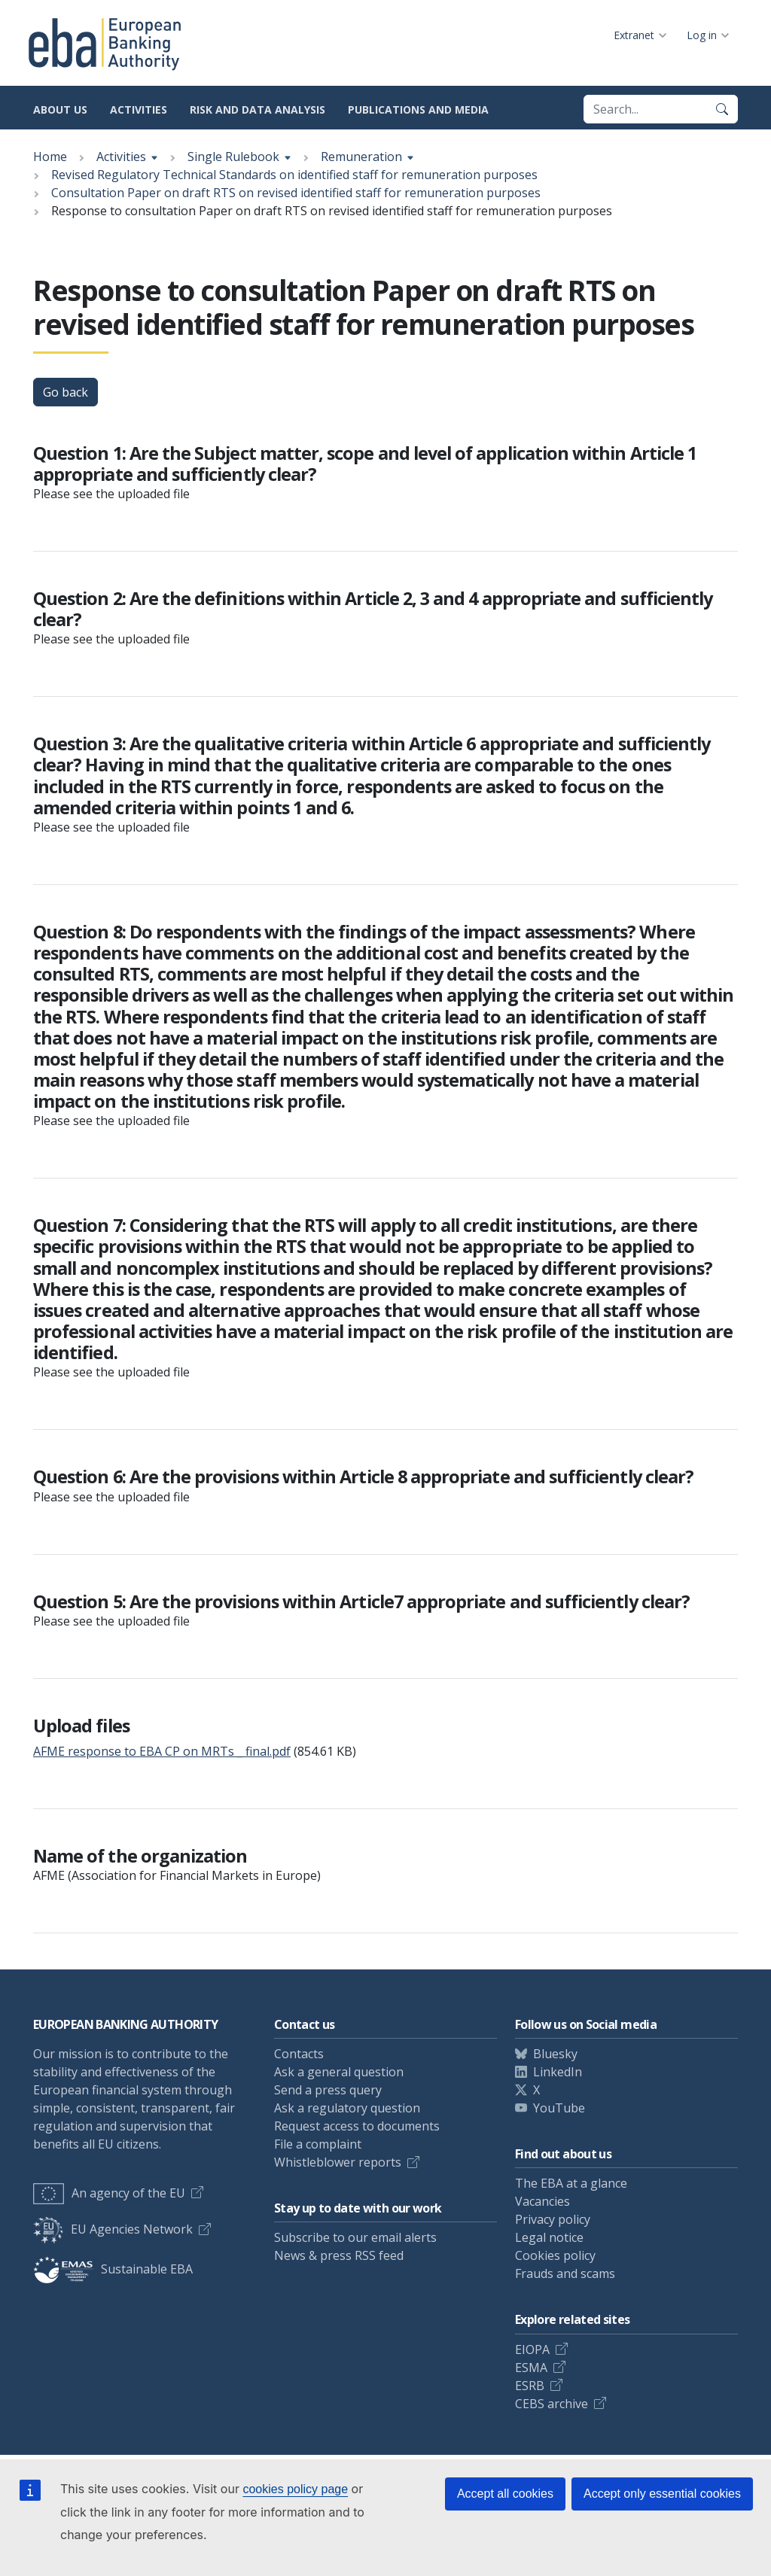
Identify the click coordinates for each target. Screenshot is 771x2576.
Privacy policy (552, 2219)
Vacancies (542, 2201)
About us (60, 109)
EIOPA (532, 2349)
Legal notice (549, 2237)
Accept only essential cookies (662, 2493)
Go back (65, 392)
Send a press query (328, 2090)
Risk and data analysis (257, 109)
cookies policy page (295, 2489)
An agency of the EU (109, 2193)
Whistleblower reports (337, 2162)
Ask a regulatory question (347, 2108)
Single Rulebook (233, 156)
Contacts (299, 2053)
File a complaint (317, 2144)
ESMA (531, 2367)
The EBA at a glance (571, 2183)
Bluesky (555, 2053)
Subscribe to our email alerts (355, 2237)
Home (50, 156)
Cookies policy (555, 2255)
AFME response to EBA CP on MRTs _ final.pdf (162, 1751)
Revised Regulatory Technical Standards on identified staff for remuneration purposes (294, 174)
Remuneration (361, 156)
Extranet (634, 35)
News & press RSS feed (339, 2255)
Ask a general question (339, 2072)
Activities (138, 109)
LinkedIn (557, 2072)
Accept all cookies (505, 2493)
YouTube (559, 2108)
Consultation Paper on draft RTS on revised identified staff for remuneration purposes (296, 192)
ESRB (529, 2385)
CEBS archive (551, 2403)
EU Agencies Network (113, 2229)
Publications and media (418, 109)
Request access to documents (357, 2126)
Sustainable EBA (113, 2269)
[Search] (722, 109)
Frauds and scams (565, 2273)
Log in (702, 35)
